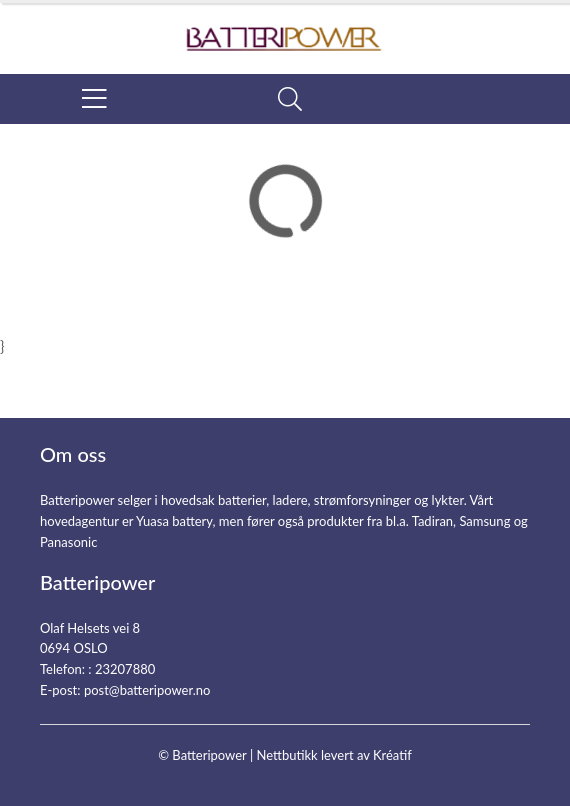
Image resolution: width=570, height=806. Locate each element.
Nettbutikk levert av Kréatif (333, 755)
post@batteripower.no (147, 690)
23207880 (125, 669)
